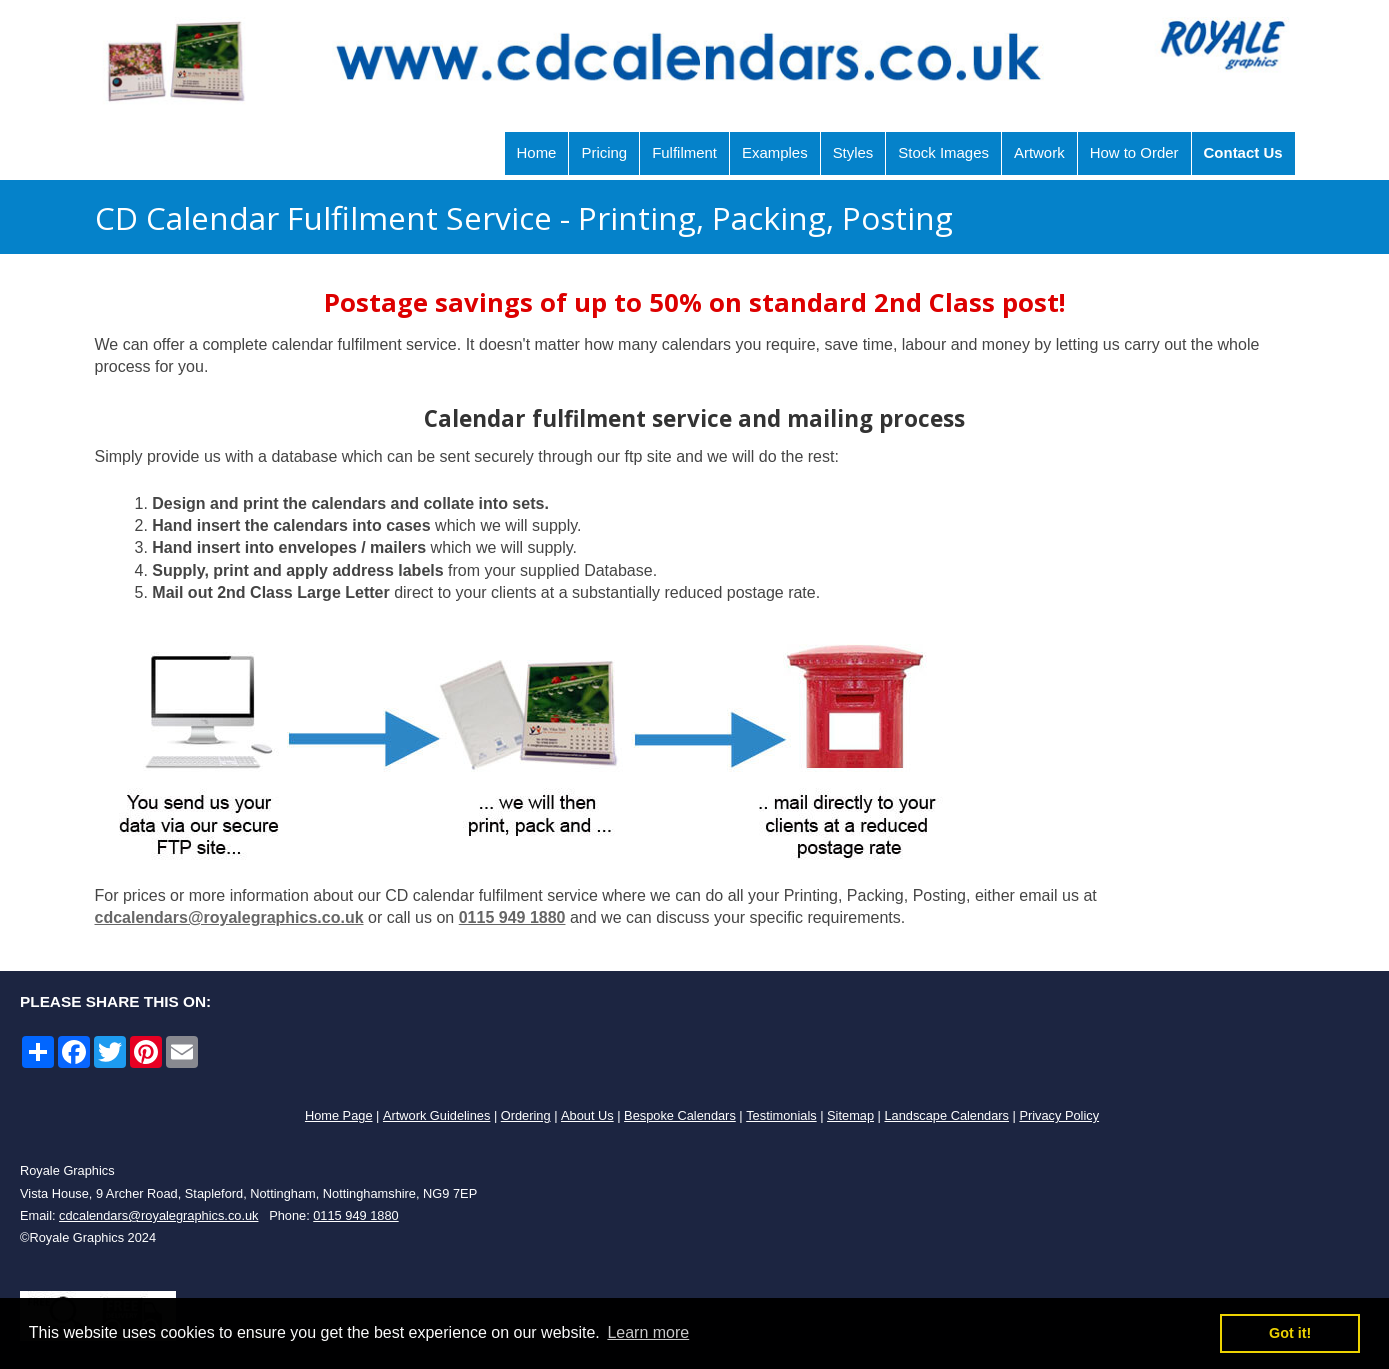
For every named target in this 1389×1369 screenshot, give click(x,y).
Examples (775, 152)
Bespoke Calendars (680, 1115)
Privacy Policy (1059, 1115)
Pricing (604, 152)
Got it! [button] (1290, 1333)
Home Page (339, 1115)
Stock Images (943, 152)
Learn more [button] (648, 1332)
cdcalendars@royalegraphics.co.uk (229, 917)
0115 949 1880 (512, 917)
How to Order (1134, 152)
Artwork (1039, 152)
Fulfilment (684, 152)
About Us (587, 1115)
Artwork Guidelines (436, 1115)
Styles (853, 152)
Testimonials (781, 1115)
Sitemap (850, 1115)
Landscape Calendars (946, 1115)
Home (537, 152)
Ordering (526, 1115)
